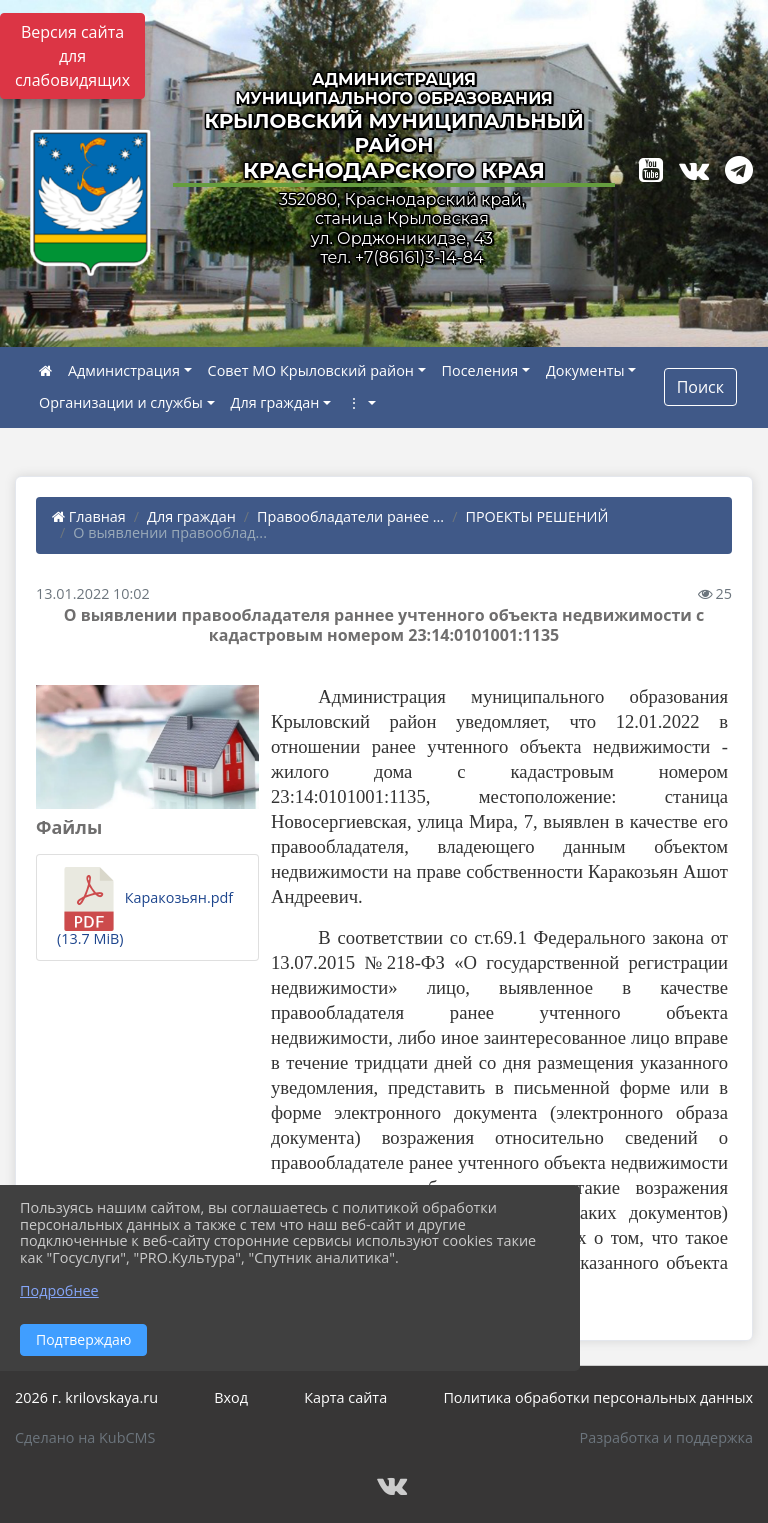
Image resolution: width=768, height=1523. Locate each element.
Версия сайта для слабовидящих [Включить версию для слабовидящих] (72, 56)
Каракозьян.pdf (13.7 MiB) (145, 907)
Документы (585, 370)
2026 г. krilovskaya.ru (86, 1397)
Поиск (700, 387)
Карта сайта (345, 1397)
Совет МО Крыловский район (311, 370)
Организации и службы (121, 402)
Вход (231, 1397)
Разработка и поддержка (666, 1437)
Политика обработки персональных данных (598, 1397)
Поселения (480, 370)
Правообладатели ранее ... (350, 516)
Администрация (124, 370)
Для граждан (275, 402)
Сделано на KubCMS (85, 1437)
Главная (89, 516)
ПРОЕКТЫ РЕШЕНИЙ (536, 516)
